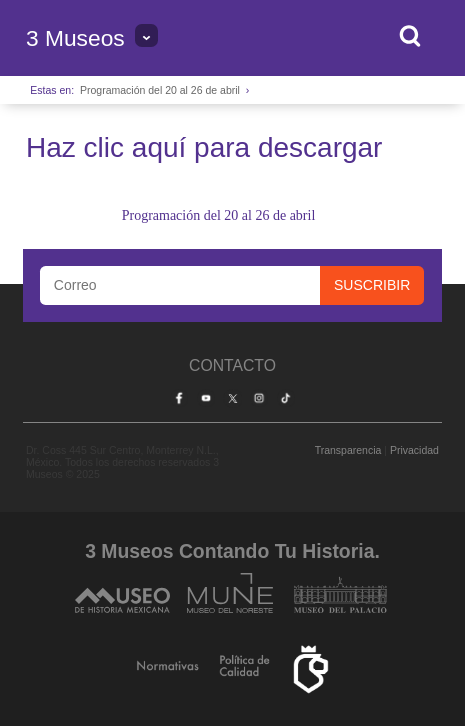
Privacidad (414, 450)
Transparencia (348, 450)
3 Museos (75, 38)
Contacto (232, 365)
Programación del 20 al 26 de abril (160, 90)
